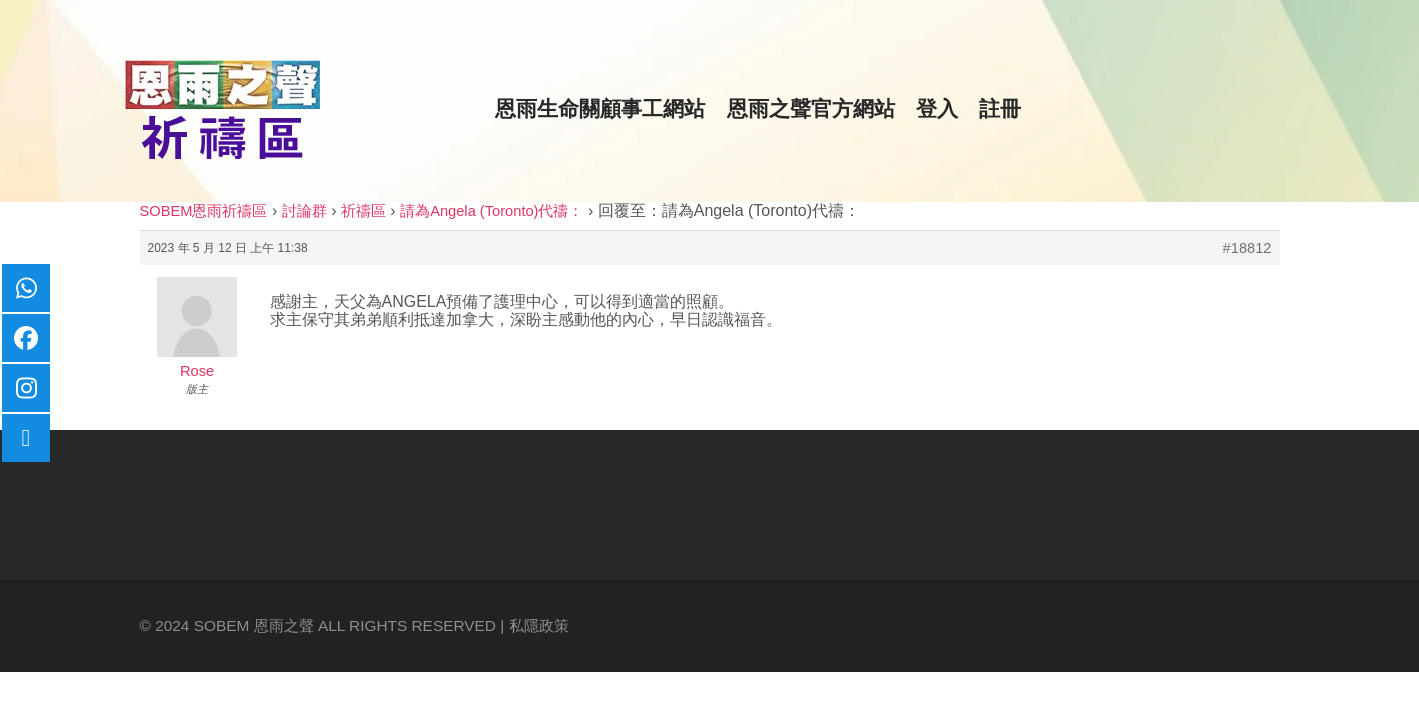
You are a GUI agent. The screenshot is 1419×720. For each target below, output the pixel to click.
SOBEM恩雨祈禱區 (204, 211)
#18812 (1247, 248)
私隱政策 (539, 625)
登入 (937, 109)
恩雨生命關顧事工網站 (600, 109)
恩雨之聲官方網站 (811, 109)
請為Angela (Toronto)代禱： (491, 211)
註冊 (1000, 109)
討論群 (304, 211)
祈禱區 (363, 211)
